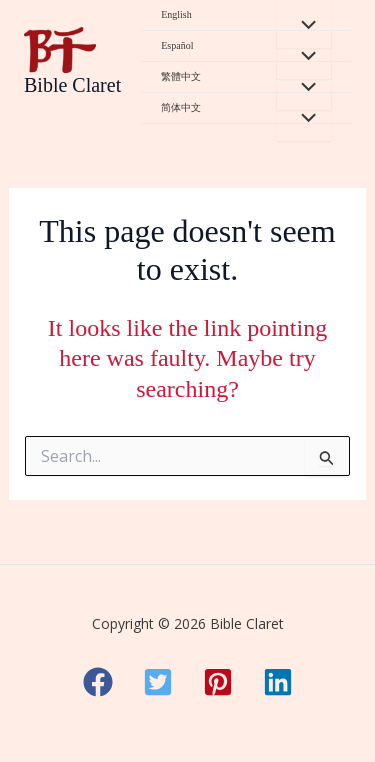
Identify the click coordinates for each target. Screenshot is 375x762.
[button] (98, 682)
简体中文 (181, 107)
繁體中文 (181, 76)
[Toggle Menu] (304, 24)
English (176, 14)
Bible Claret (72, 85)
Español (177, 45)
